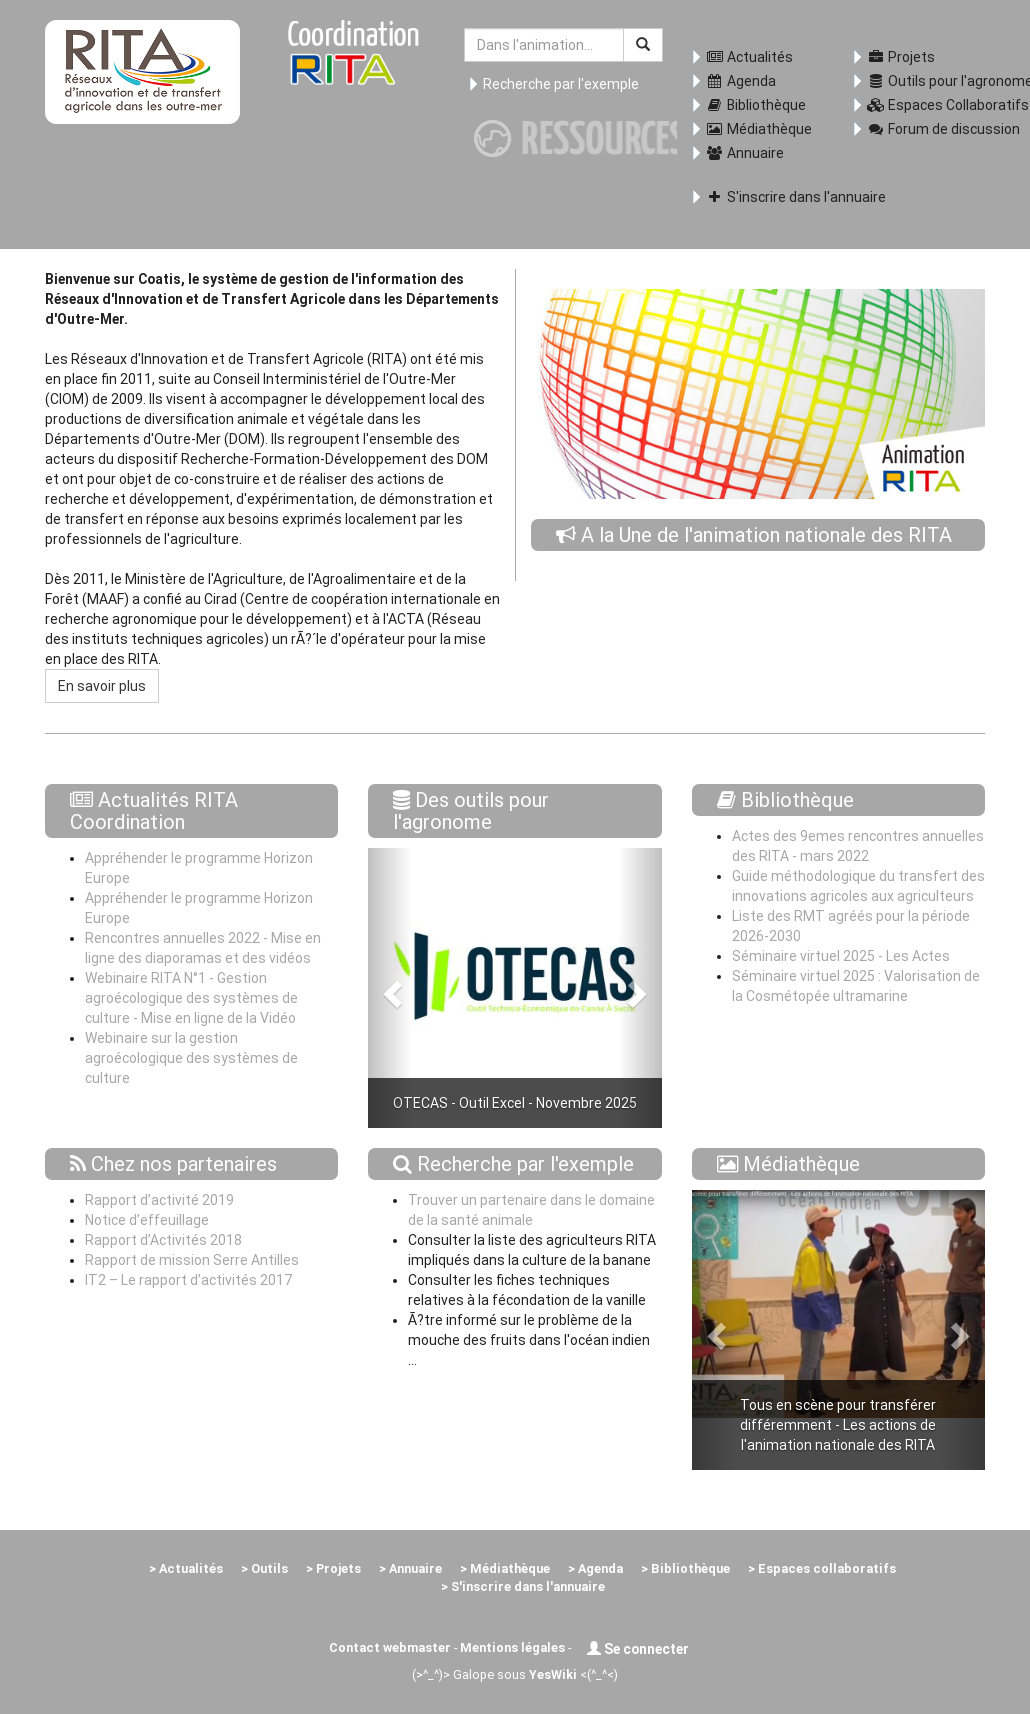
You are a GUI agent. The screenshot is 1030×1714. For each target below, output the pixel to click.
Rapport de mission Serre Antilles (192, 1260)
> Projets (333, 1568)
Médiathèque (759, 129)
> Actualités (186, 1568)
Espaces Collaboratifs (926, 105)
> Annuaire (410, 1568)
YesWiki (553, 1674)
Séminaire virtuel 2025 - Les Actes (841, 956)
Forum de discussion (926, 129)
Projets (901, 57)
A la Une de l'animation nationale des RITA (766, 535)
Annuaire (745, 153)
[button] (390, 988)
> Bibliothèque (685, 1568)
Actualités (749, 57)
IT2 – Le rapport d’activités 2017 (188, 1280)
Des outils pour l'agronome (471, 811)
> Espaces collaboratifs (822, 1568)
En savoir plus (102, 686)
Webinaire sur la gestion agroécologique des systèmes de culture (191, 1058)
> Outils (264, 1568)
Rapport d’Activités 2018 (163, 1240)
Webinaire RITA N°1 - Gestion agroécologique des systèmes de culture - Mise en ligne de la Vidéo (191, 998)
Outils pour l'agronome (926, 81)
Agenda (741, 81)
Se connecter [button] (638, 1649)
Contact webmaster (390, 1647)
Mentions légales (512, 1647)
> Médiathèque (505, 1568)
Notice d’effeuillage (147, 1220)
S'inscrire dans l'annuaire (765, 197)
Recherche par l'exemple (561, 84)
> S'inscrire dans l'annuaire (523, 1586)
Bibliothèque (756, 105)
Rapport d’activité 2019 (159, 1200)
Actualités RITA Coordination (154, 811)
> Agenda (595, 1568)
